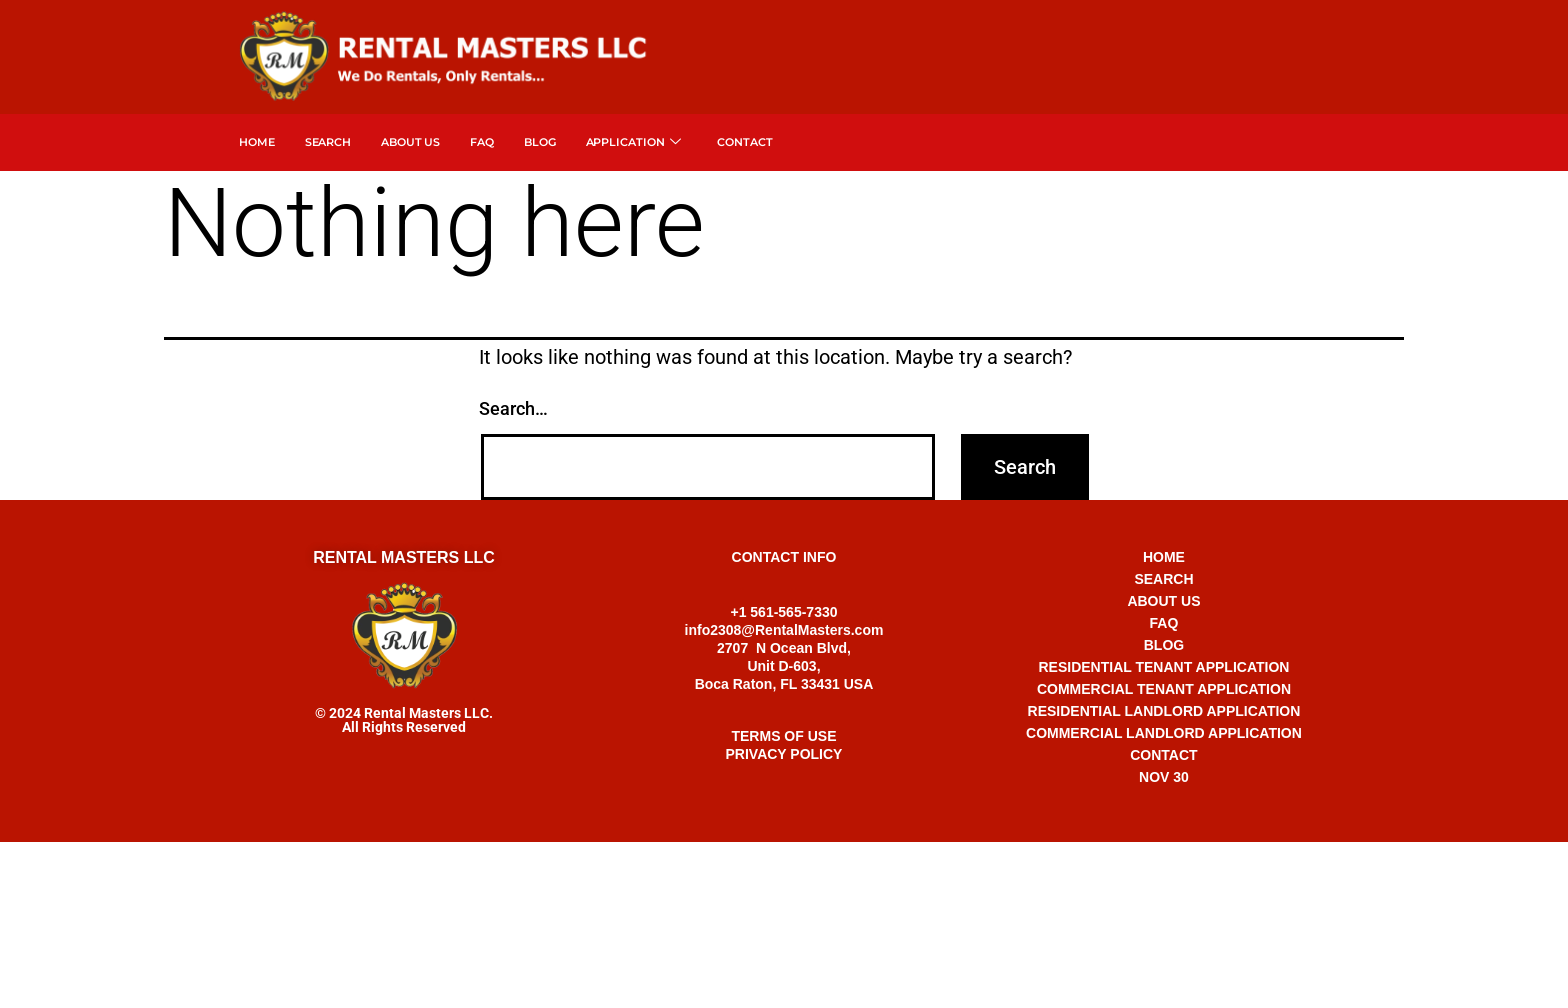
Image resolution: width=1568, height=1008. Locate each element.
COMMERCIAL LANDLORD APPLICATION (1164, 733)
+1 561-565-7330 (783, 862)
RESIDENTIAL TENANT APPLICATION (1163, 667)
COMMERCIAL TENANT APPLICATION (1164, 689)
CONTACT (1163, 755)
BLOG (1164, 645)
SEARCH (328, 142)
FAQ (482, 142)
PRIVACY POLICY (784, 754)
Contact (744, 142)
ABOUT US (1163, 601)
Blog (540, 142)
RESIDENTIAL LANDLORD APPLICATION (1164, 711)
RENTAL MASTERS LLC (404, 557)
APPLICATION (634, 142)
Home (257, 142)
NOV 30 (1164, 777)
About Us (410, 142)
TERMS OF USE (783, 736)
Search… (513, 408)
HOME (1164, 557)
